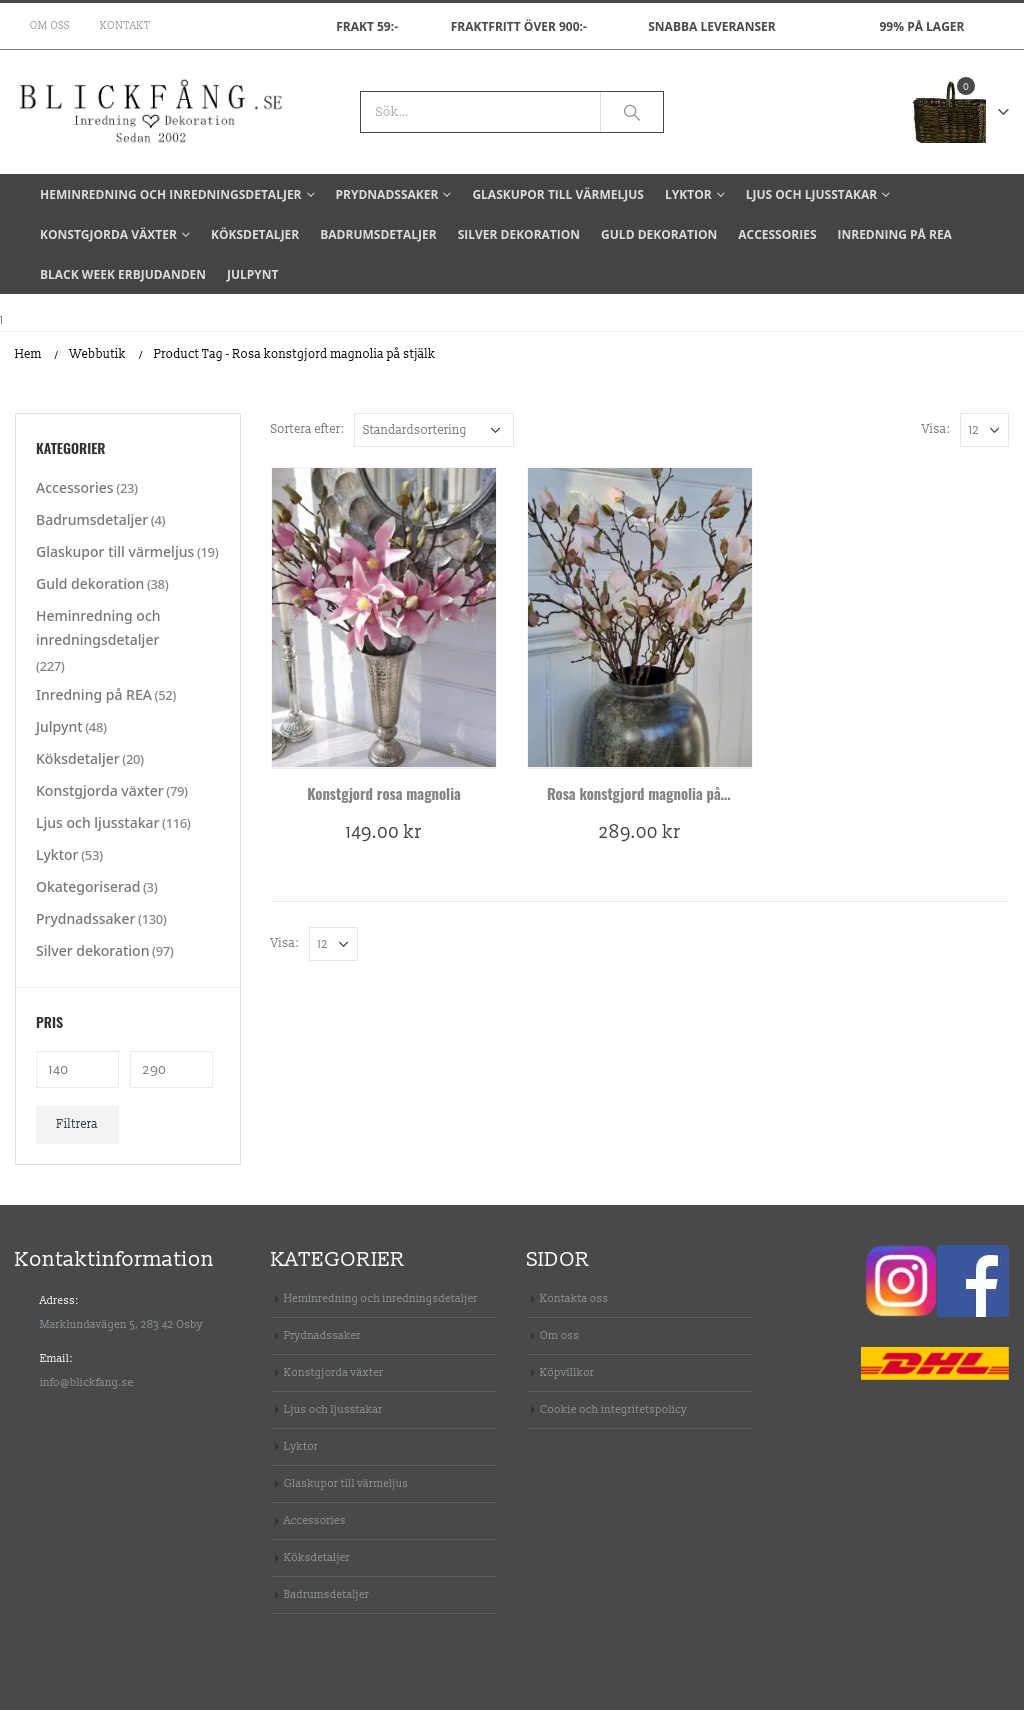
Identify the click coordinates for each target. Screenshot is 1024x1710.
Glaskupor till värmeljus (558, 194)
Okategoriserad (88, 886)
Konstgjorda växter (108, 234)
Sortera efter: (307, 429)
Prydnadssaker (387, 194)
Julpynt (253, 274)
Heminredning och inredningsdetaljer (171, 194)
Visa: (936, 429)
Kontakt (125, 26)
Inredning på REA (895, 234)
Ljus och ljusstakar (811, 194)
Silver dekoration (519, 234)
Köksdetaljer (255, 234)
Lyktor (688, 194)
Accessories (777, 234)
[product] (384, 617)
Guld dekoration (659, 234)
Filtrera (78, 1124)
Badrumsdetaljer (378, 234)
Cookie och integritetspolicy (613, 1409)
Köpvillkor (567, 1372)
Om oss (50, 26)
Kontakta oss (574, 1298)
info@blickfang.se (87, 1382)
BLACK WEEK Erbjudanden (123, 274)
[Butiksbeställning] (434, 430)
